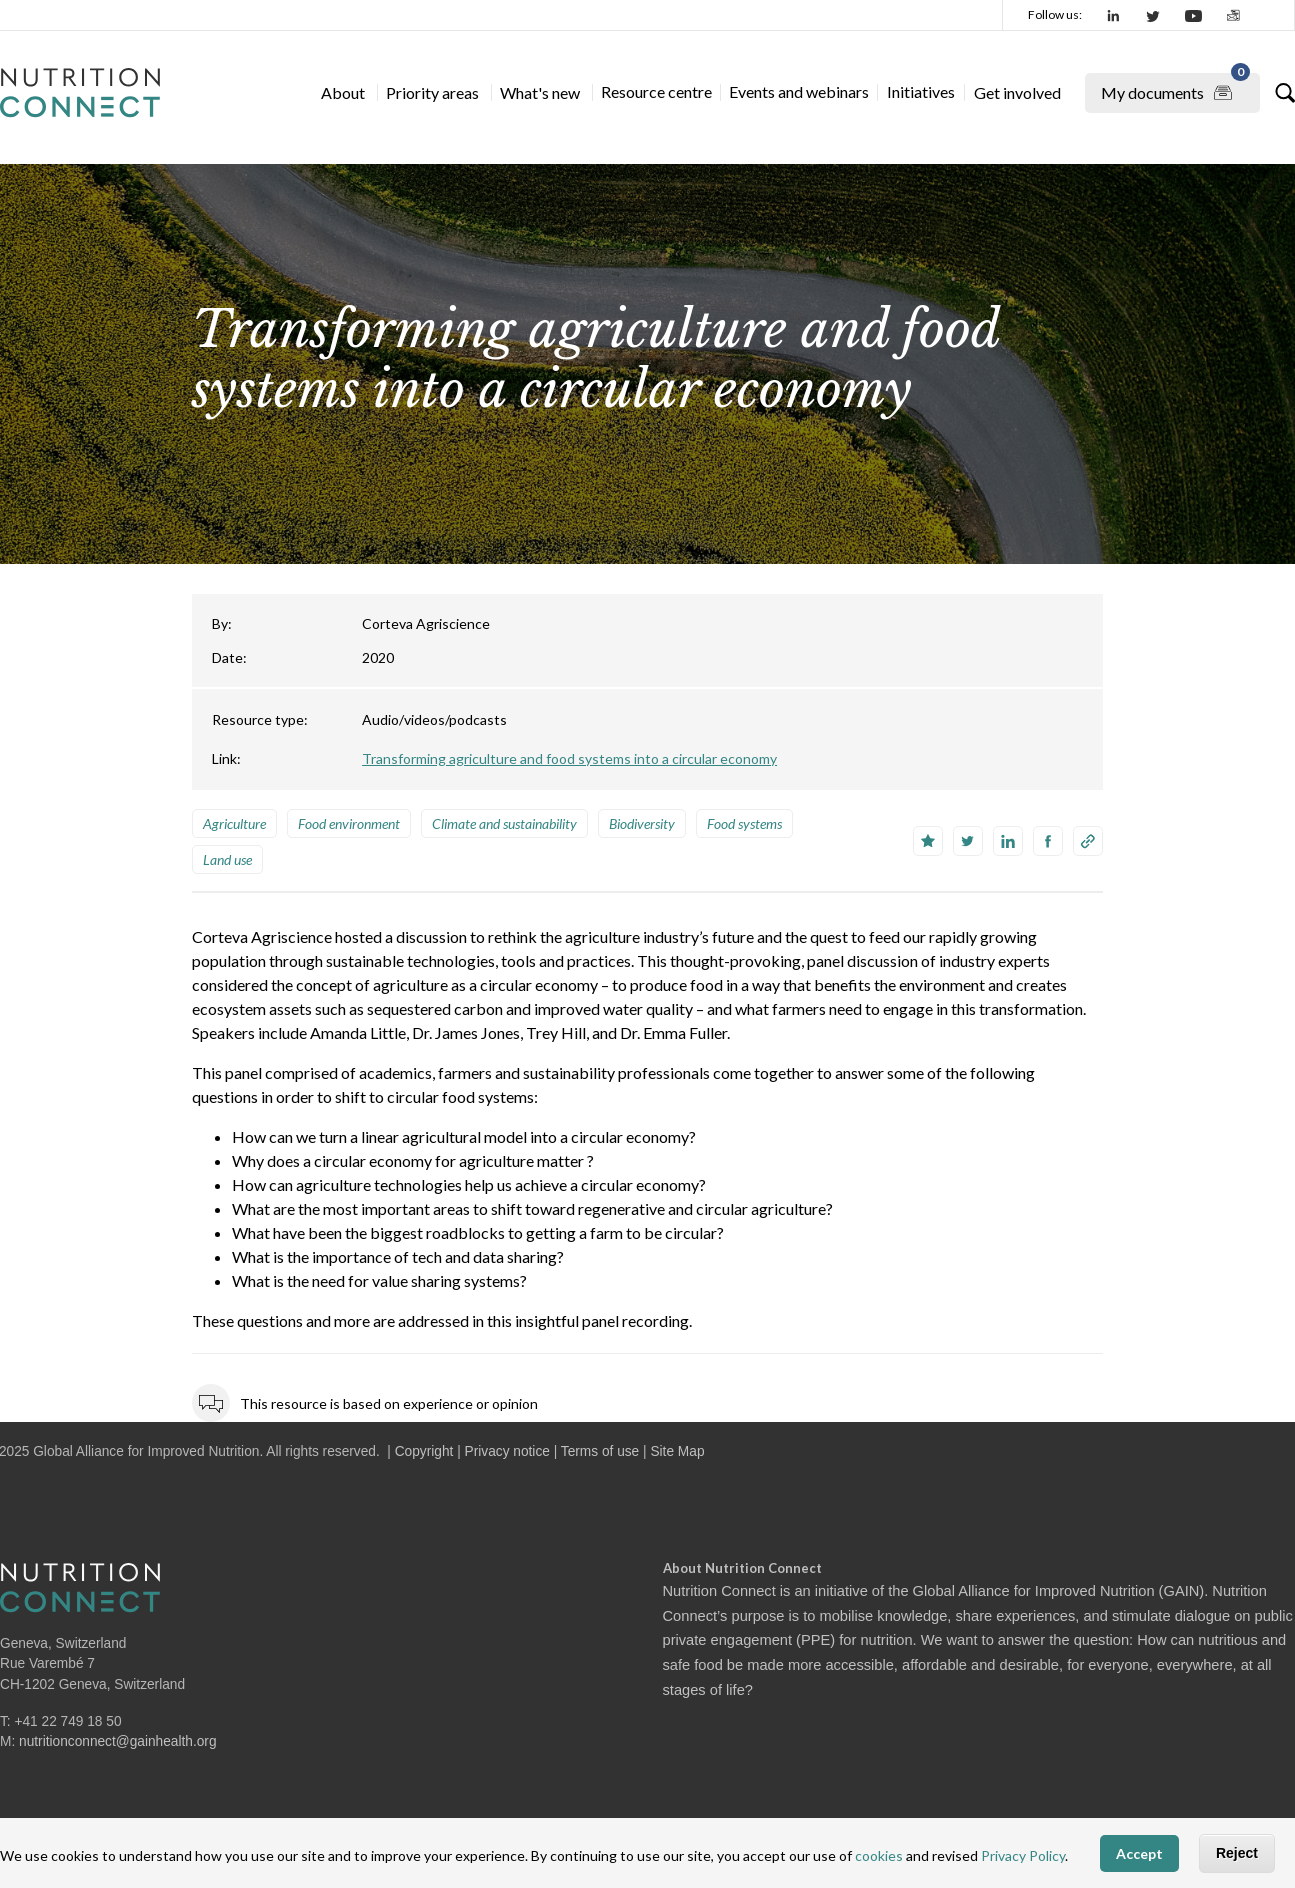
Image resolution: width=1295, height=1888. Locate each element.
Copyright (424, 1451)
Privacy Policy (1023, 1855)
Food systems (744, 823)
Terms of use (600, 1451)
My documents (1175, 89)
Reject (1237, 1853)
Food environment (349, 823)
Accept (1139, 1853)
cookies (879, 1855)
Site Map (677, 1451)
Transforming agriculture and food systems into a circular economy (569, 758)
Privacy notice (507, 1451)
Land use (227, 859)
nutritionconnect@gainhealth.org (118, 1741)
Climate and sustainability (504, 823)
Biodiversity (642, 823)
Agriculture (234, 823)
